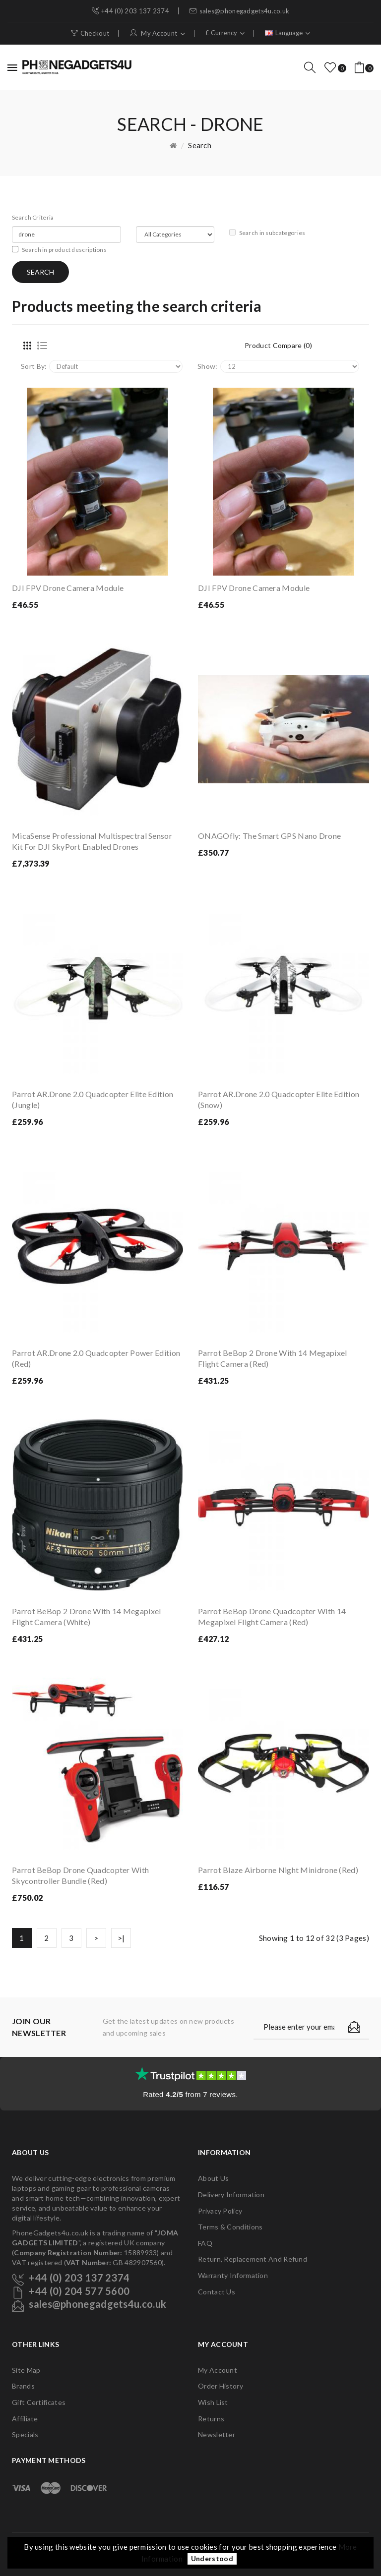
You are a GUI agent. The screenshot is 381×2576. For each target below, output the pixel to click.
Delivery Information (231, 2194)
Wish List (213, 2402)
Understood (212, 2559)
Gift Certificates (38, 2402)
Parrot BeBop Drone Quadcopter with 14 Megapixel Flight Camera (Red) (272, 1616)
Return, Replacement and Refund (252, 2259)
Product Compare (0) (278, 345)
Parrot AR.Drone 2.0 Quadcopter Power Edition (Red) (96, 1358)
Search (199, 145)
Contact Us (216, 2291)
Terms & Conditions (230, 2227)
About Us (213, 2178)
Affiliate (25, 2418)
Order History (220, 2386)
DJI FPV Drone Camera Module (68, 587)
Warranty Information (233, 2275)
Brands (23, 2386)
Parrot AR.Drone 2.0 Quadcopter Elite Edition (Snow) (278, 1099)
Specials (25, 2434)
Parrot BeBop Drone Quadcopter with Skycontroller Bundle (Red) (80, 1875)
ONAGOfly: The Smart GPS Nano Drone (269, 835)
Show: (207, 366)
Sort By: (34, 366)
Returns (211, 2418)
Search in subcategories (267, 232)
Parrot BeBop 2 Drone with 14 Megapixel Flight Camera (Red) (272, 1358)
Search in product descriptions (59, 249)
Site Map (26, 2370)
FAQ (205, 2243)
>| (121, 1937)
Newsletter (216, 2434)
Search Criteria (33, 217)
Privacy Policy (220, 2211)
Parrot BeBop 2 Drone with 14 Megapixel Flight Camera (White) (86, 1616)
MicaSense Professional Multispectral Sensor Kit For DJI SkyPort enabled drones (92, 841)
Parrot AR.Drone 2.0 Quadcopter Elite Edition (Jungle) (92, 1099)
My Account (217, 2370)
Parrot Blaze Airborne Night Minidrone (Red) (278, 1869)
